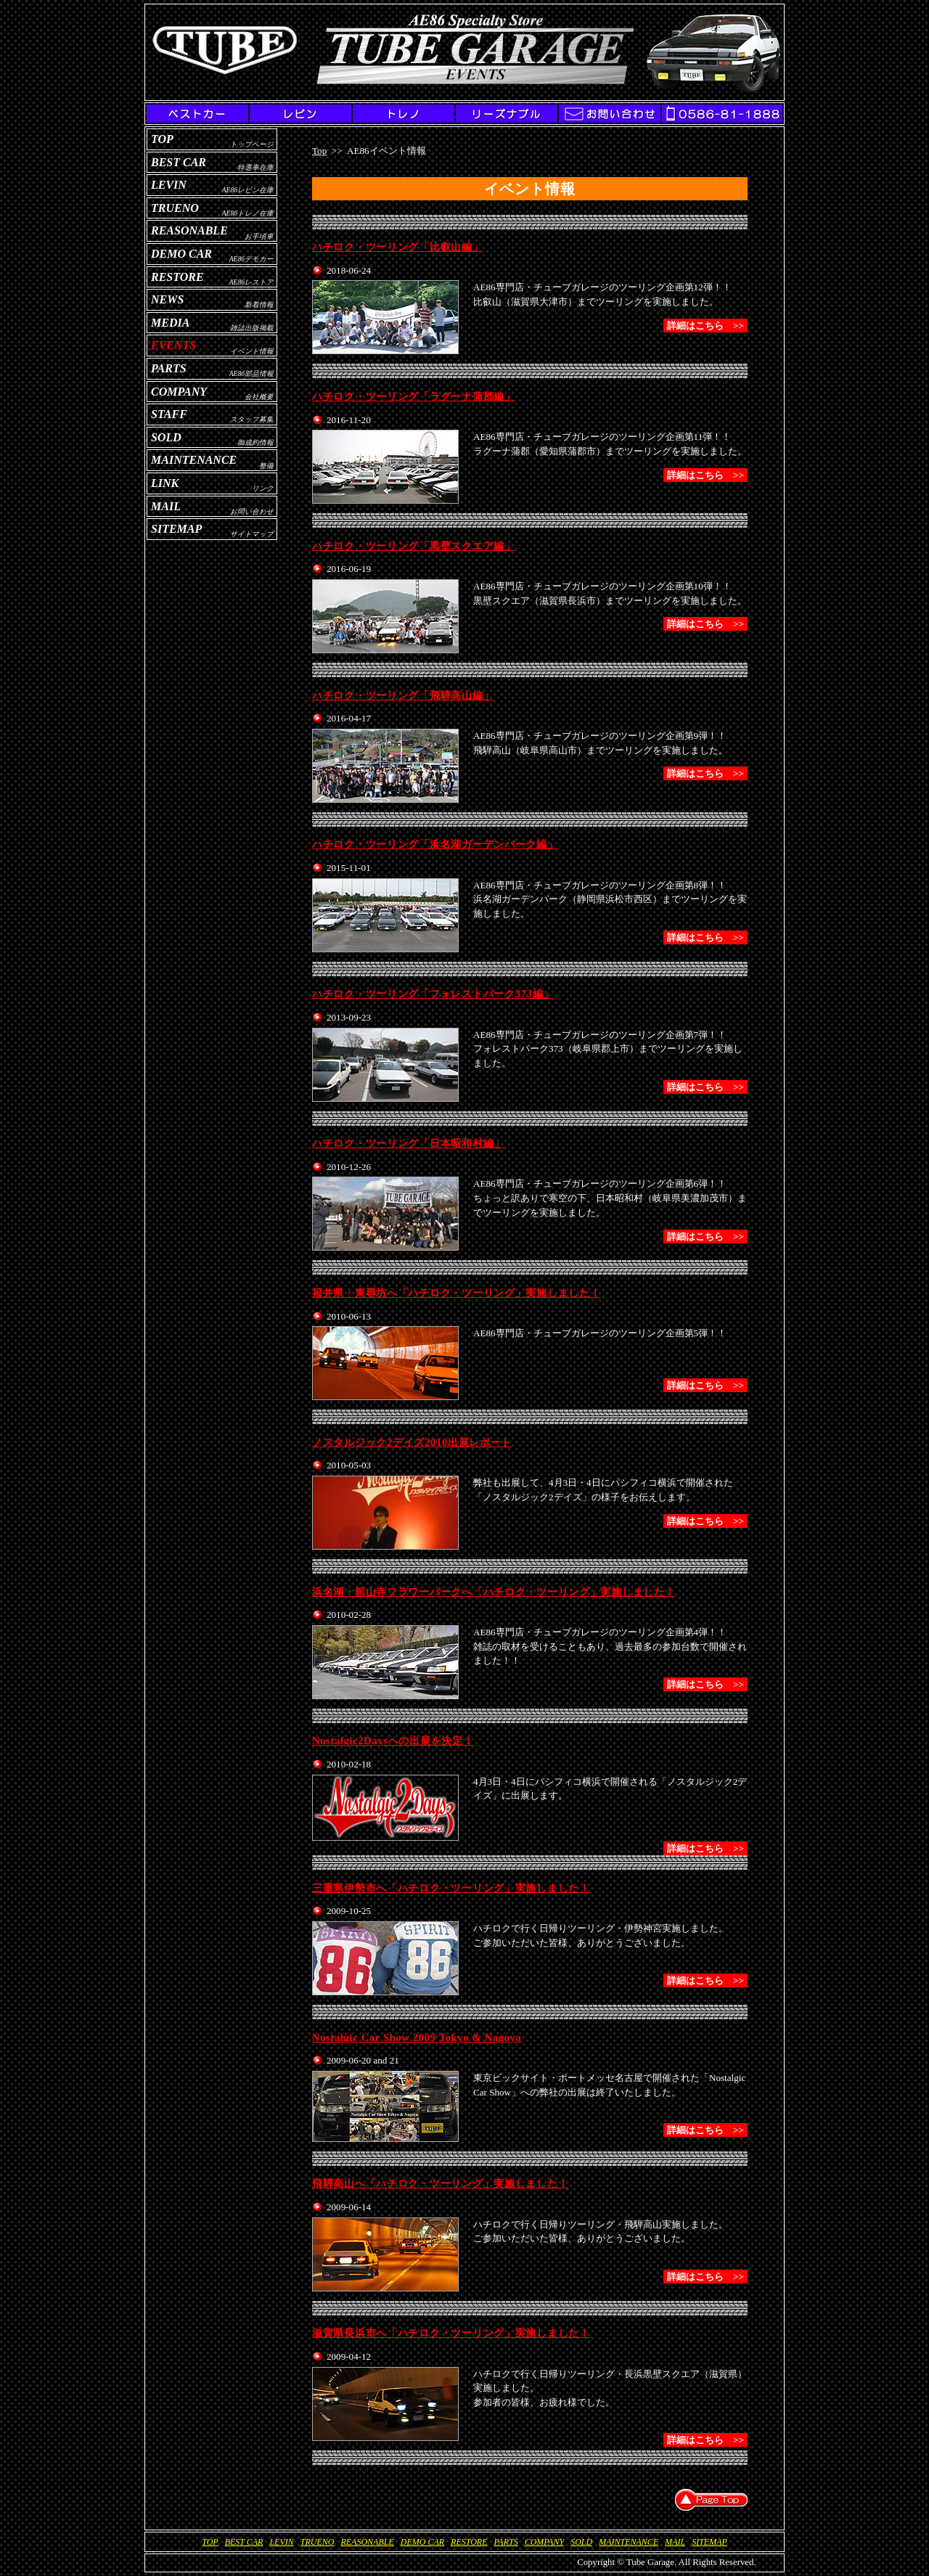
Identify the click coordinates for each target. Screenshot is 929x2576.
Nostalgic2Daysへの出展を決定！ (392, 1740)
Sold (166, 437)
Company (179, 391)
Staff (169, 414)
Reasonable (189, 230)
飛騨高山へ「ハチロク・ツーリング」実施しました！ (440, 2183)
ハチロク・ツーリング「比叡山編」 (397, 247)
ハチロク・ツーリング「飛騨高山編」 (403, 695)
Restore (177, 277)
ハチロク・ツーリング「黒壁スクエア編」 (413, 546)
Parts (169, 368)
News (167, 299)
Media (170, 322)
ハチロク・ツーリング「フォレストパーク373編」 (433, 993)
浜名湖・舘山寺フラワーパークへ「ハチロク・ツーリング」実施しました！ (494, 1592)
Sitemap (176, 529)
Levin (169, 185)
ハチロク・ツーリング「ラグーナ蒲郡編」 (413, 396)
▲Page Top (711, 2500)
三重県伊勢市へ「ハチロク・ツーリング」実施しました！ (451, 1888)
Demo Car (181, 254)
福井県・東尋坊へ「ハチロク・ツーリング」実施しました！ (456, 1293)
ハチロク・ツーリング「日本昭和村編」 (408, 1143)
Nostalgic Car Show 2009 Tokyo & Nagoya (416, 2037)
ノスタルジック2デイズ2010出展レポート (412, 1442)
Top (162, 139)
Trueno (175, 208)
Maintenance (194, 460)
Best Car (178, 162)
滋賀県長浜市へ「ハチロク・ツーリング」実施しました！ (451, 2333)
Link (165, 483)
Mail (166, 506)
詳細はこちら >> (705, 325)
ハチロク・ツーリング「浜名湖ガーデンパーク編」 (435, 844)
